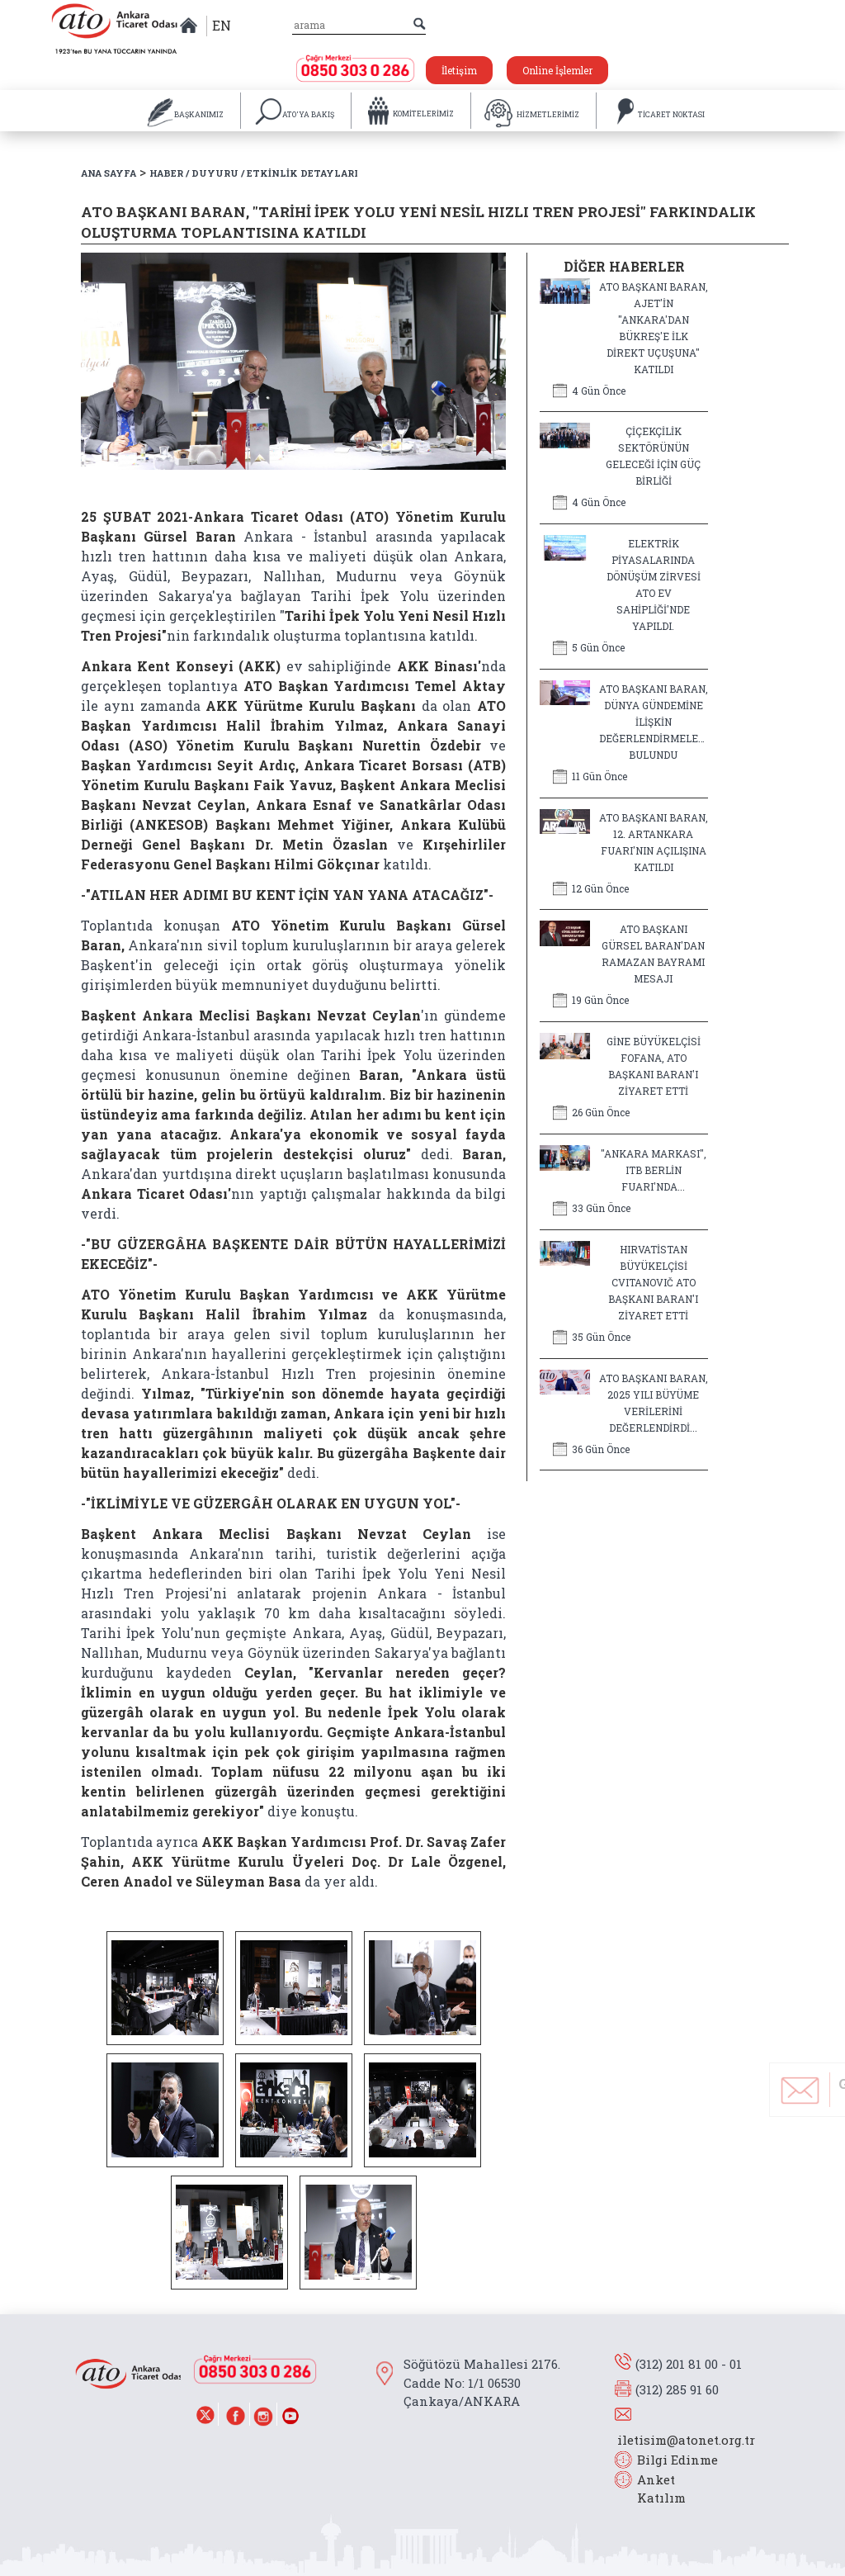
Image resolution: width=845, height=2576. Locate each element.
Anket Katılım (653, 2489)
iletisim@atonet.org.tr (686, 2440)
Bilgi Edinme (677, 2459)
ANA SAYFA (108, 173)
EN (221, 25)
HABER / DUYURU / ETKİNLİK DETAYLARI (253, 173)
